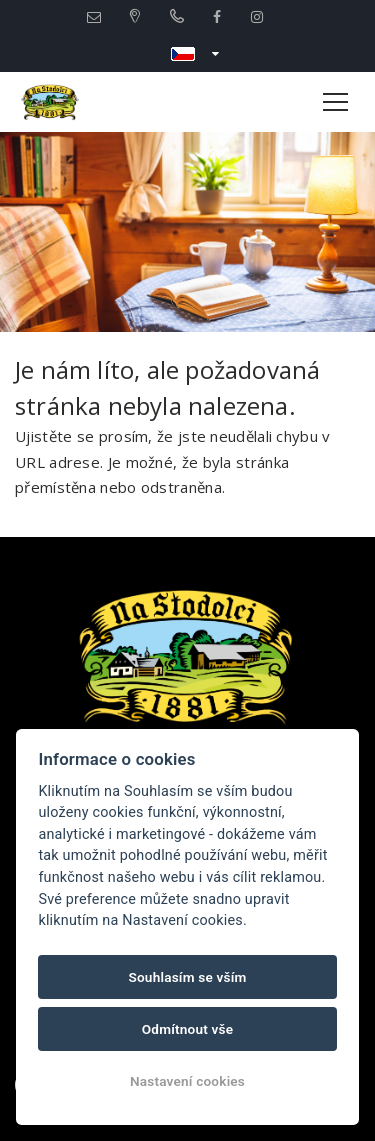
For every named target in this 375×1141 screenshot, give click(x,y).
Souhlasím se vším (187, 977)
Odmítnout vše (188, 1029)
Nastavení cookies (187, 1081)
